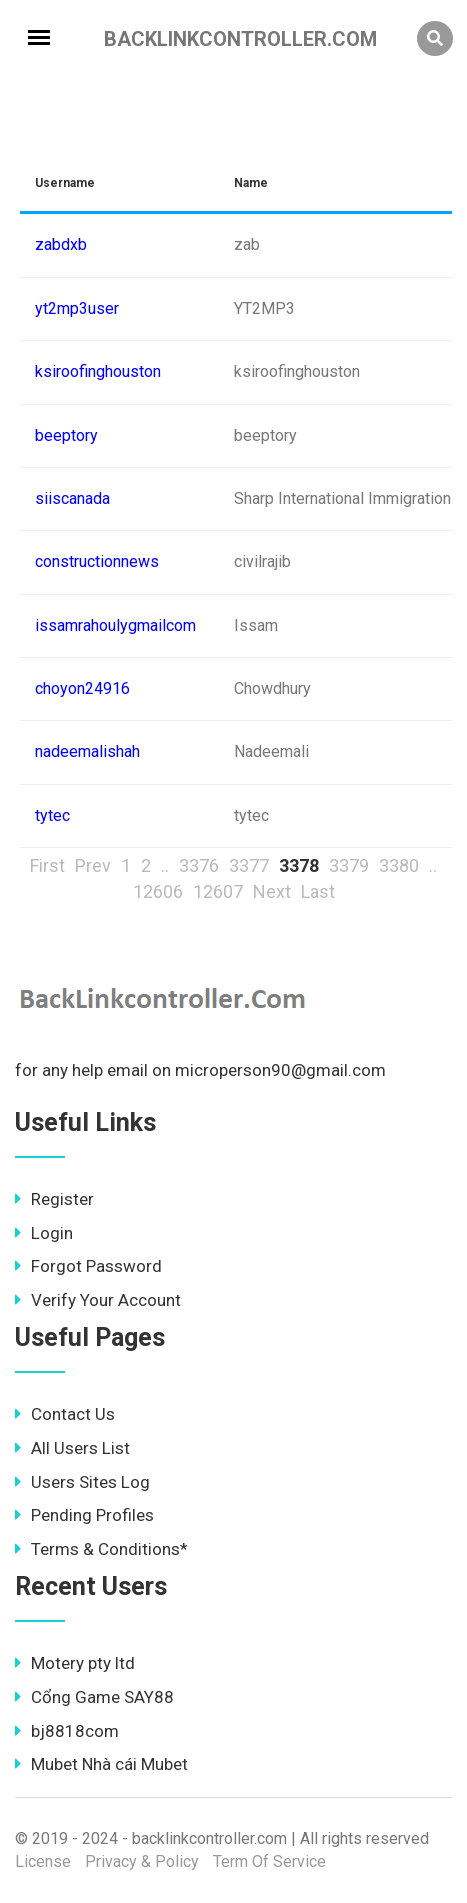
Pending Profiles (84, 1515)
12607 (218, 891)
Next (272, 891)
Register (54, 1199)
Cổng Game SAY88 (94, 1697)
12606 (158, 891)
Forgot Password (88, 1266)
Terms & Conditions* (101, 1549)
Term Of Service (269, 1861)
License (43, 1861)
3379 (349, 865)
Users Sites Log (82, 1482)
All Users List (72, 1448)
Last (318, 891)
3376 (199, 865)
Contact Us (65, 1414)
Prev (93, 865)
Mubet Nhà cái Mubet (101, 1764)
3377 (249, 865)
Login (44, 1233)
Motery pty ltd (75, 1663)
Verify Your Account (98, 1300)
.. (165, 865)
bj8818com (67, 1731)
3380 (399, 865)
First (47, 865)
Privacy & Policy (142, 1861)
